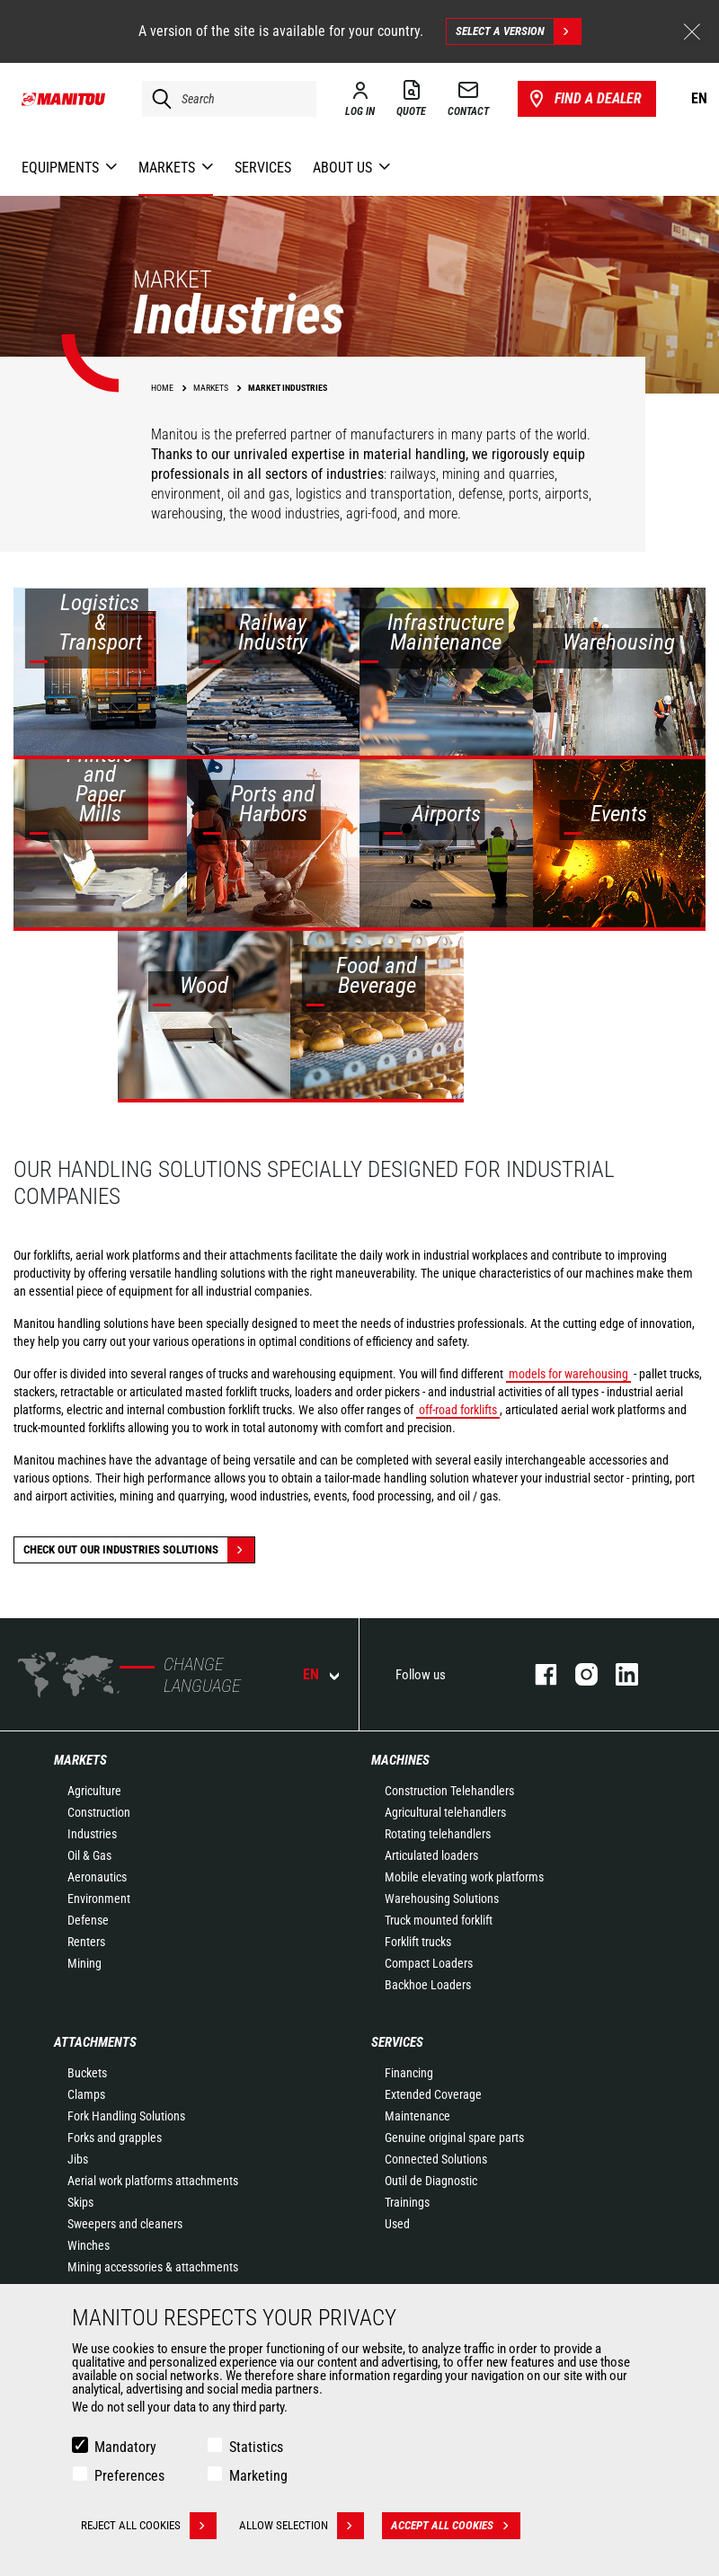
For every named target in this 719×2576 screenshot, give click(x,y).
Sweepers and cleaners (124, 2224)
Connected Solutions (436, 2159)
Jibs (77, 2159)
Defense (88, 1920)
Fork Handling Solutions (126, 2116)
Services (397, 2042)
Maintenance (417, 2116)
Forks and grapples (114, 2137)
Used (397, 2224)
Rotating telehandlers (438, 1834)
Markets (80, 1760)
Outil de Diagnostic (431, 2180)
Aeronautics (97, 1877)
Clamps (86, 2094)
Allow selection (301, 2525)
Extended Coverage (433, 2094)
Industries (92, 1834)
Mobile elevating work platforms (464, 1877)
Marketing (258, 2475)
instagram (577, 1674)
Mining (84, 1963)
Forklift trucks (418, 1941)
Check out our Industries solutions (138, 1549)
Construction (98, 1812)
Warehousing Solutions (442, 1898)
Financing (409, 2073)
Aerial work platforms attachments (152, 2180)
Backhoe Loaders (428, 1985)
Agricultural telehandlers (445, 1812)
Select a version (518, 31)
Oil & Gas (89, 1855)
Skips (80, 2202)
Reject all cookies (149, 2525)
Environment (98, 1898)
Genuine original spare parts (454, 2137)
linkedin (618, 1674)
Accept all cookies (455, 2525)
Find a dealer (584, 99)
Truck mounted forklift (439, 1920)
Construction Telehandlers (449, 1791)
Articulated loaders (431, 1855)
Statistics (256, 2447)
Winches (88, 2245)
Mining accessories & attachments (152, 2267)
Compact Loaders (429, 1963)
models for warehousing (568, 1374)
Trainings (407, 2202)
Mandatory (125, 2447)
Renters (86, 1941)
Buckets (87, 2073)
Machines (400, 1760)
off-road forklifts (458, 1410)
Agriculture (94, 1791)
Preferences (129, 2475)
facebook (537, 1674)
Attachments (95, 2042)
